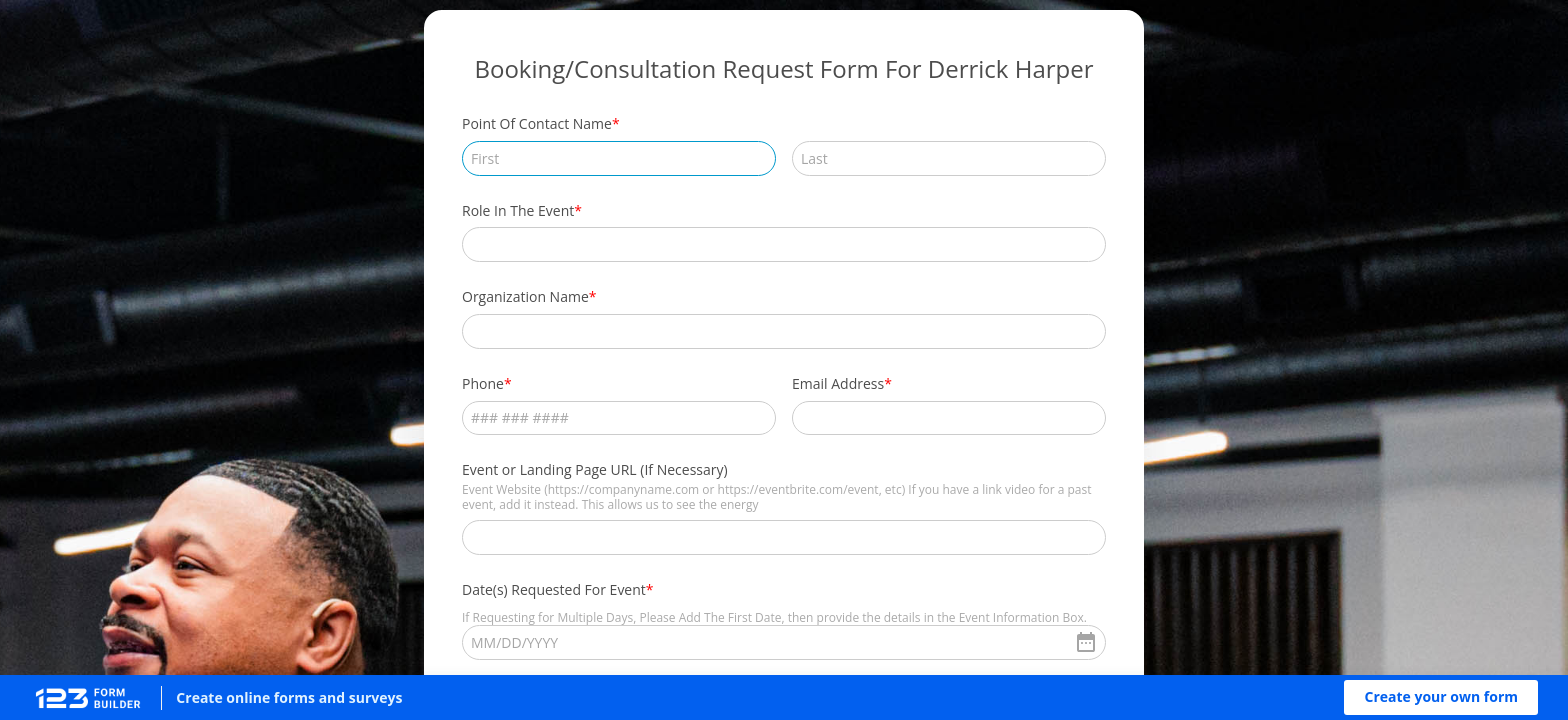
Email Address (838, 383)
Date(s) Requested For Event (554, 589)
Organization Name (525, 296)
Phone (483, 383)
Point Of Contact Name (537, 123)
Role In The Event (518, 210)
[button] (1441, 697)
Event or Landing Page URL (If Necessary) (595, 469)
